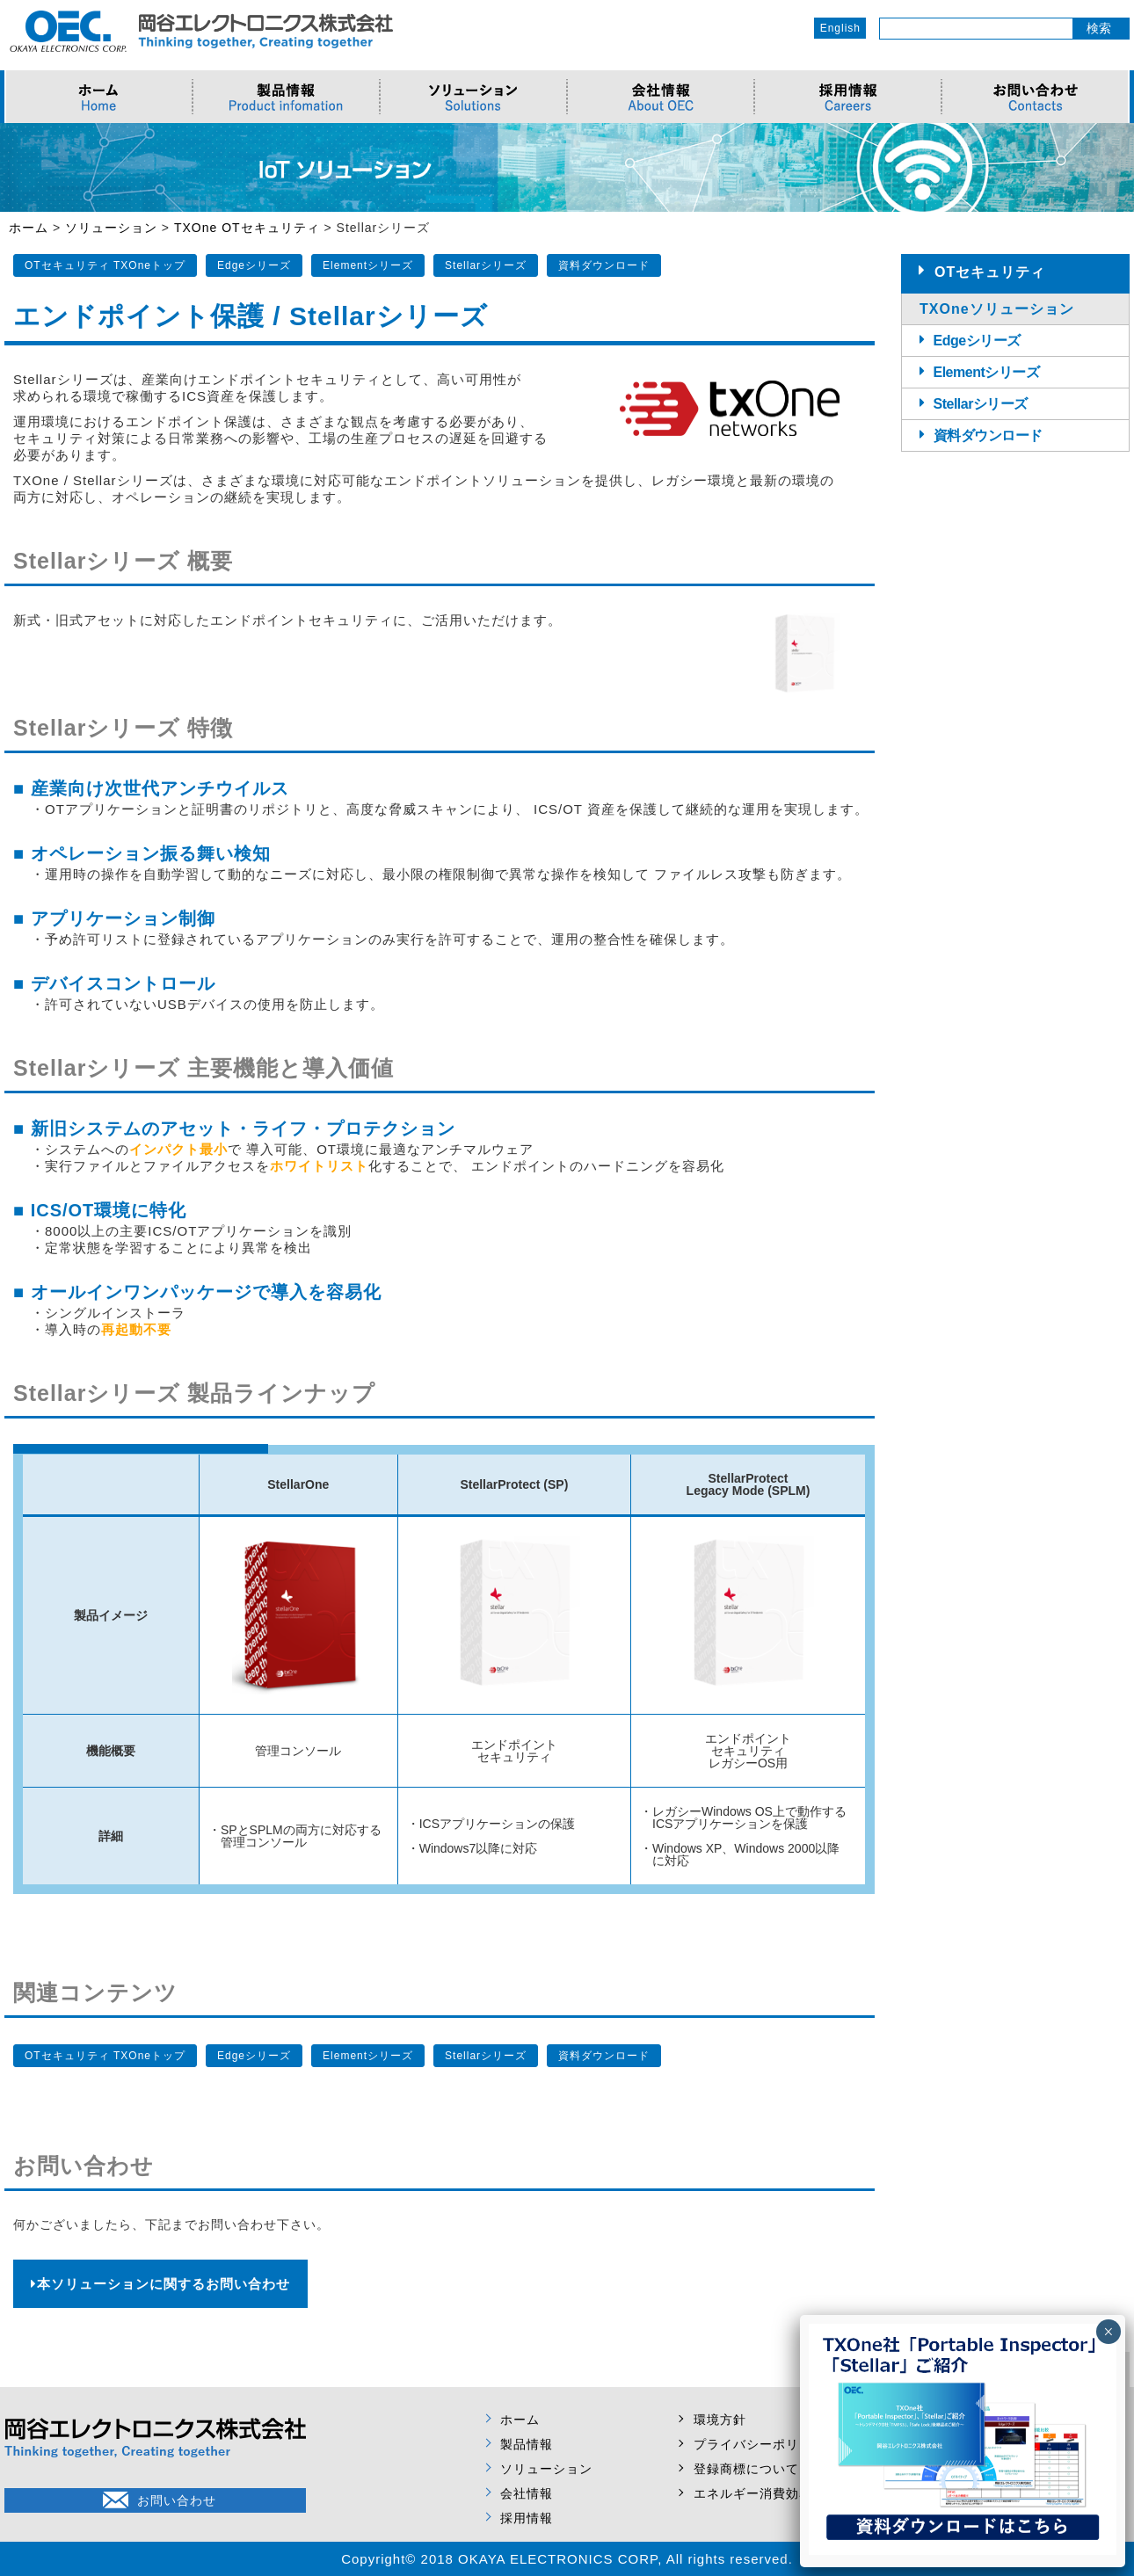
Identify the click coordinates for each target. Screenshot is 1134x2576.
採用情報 (526, 2518)
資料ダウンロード (604, 265)
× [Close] (1108, 2331)
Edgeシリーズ (254, 265)
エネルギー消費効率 (753, 2493)
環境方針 (720, 2420)
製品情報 (526, 2444)
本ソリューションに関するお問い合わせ (160, 2283)
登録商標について (746, 2469)
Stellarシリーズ (486, 265)
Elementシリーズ (368, 265)
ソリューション (546, 2469)
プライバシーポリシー (759, 2444)
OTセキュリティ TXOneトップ (105, 265)
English (840, 28)
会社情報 (526, 2493)
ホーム (520, 2420)
